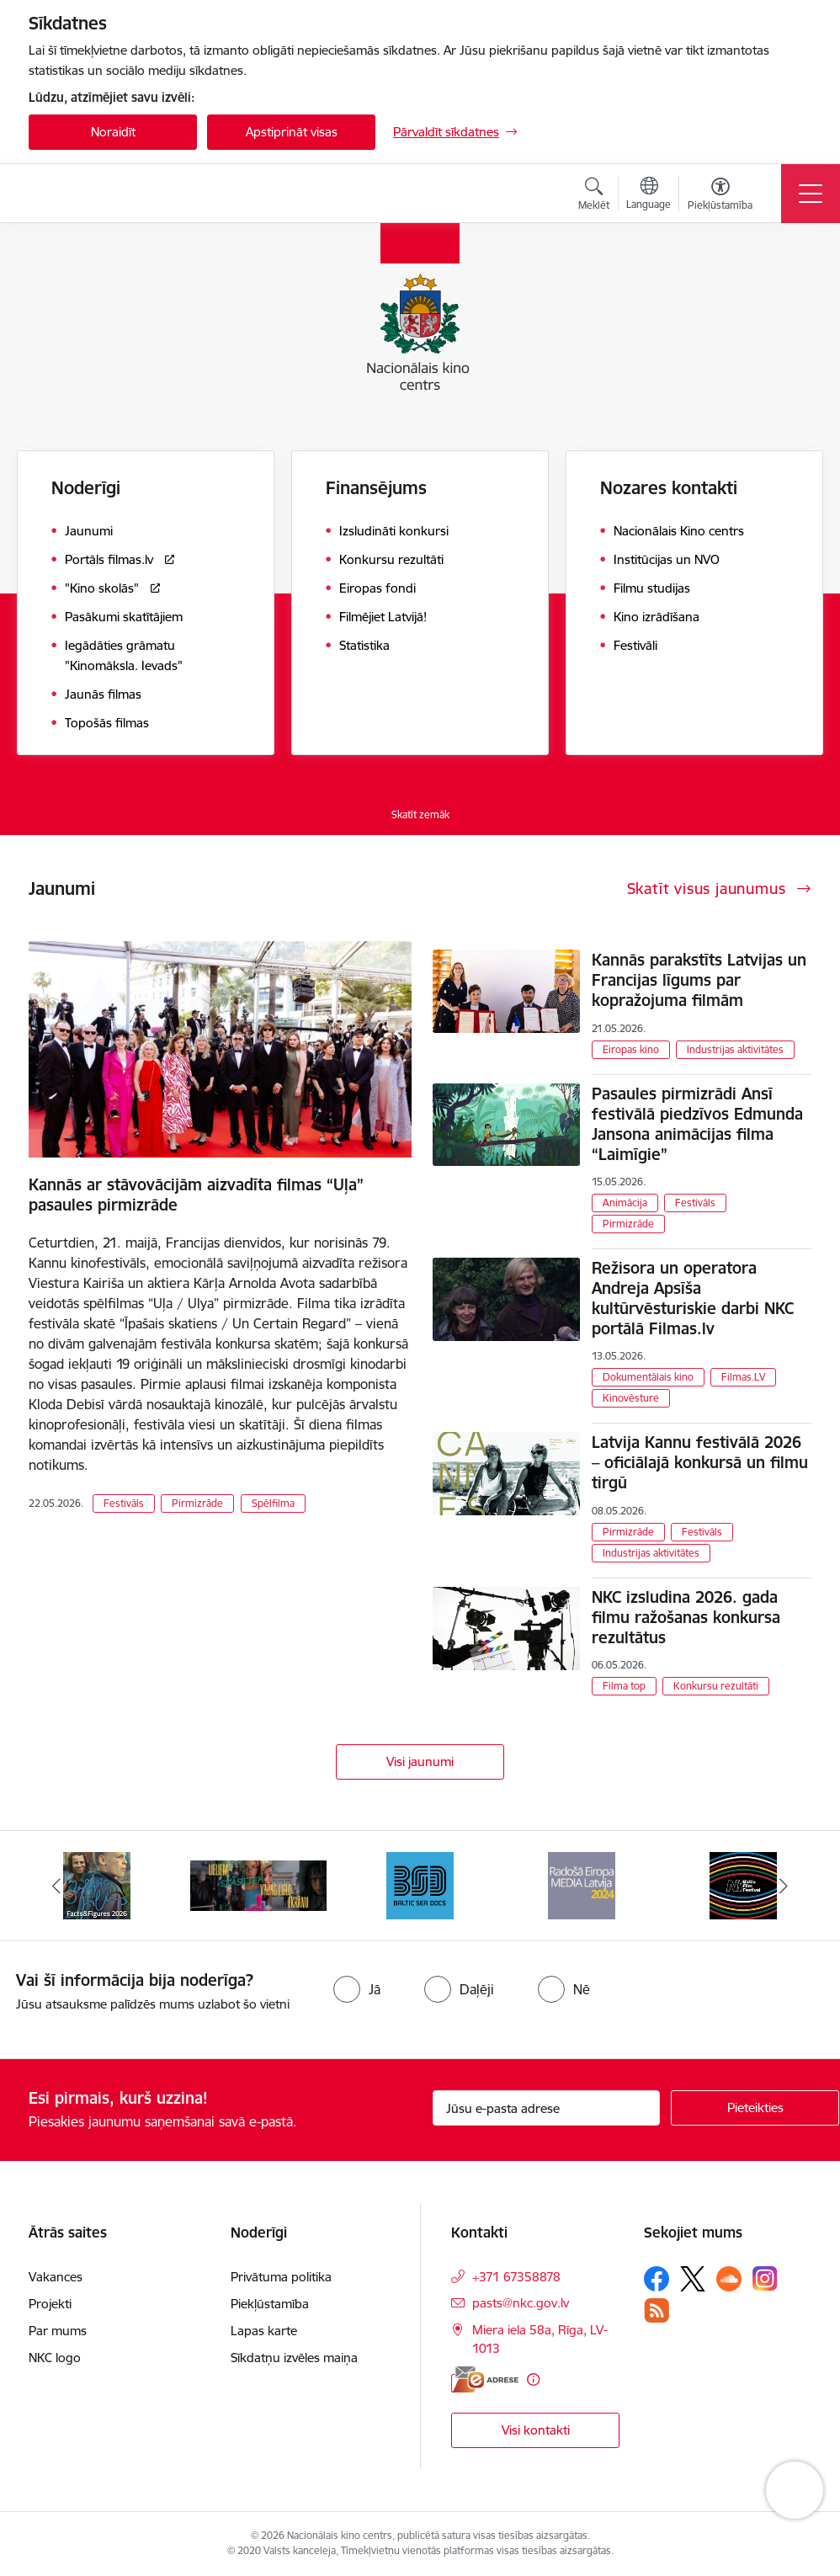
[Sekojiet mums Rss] (656, 2310)
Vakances (55, 2277)
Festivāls (124, 1503)
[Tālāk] (783, 1886)
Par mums (58, 2331)
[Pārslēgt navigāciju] (810, 193)
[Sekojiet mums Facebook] (656, 2278)
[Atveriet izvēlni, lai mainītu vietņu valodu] (648, 195)
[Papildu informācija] (533, 2379)
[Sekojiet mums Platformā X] (692, 2278)
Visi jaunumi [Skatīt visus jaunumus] (420, 1762)
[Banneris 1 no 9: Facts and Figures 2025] (96, 1884)
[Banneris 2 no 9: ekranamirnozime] (258, 1884)
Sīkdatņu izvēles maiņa (294, 2358)
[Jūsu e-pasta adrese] (546, 2108)
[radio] (356, 1989)
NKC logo (55, 2358)
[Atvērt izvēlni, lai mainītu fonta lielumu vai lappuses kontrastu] (720, 196)
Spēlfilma (273, 1503)
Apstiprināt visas (292, 132)
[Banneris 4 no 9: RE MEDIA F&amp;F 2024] (581, 1884)
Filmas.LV (743, 1376)
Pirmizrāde (197, 1503)
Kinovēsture (631, 1398)
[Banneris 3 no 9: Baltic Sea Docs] (420, 1884)
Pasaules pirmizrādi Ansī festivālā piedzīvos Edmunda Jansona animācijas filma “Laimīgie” (697, 1123)
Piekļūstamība (270, 2304)
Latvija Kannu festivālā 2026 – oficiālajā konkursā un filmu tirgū (700, 1462)
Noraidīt (113, 132)
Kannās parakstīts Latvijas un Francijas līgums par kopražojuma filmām (699, 980)
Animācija (625, 1202)
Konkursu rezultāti (715, 1685)
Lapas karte (264, 2331)
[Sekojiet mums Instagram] (765, 2278)
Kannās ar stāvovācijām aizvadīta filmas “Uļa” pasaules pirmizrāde (196, 1194)
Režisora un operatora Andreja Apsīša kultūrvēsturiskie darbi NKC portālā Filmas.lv (693, 1298)
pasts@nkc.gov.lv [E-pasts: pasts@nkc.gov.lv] (520, 2303)
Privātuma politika (281, 2277)
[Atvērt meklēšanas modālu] (594, 196)
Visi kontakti (536, 2430)
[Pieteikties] (755, 2108)
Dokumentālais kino (648, 1376)
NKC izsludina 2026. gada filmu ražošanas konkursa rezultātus (686, 1617)
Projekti (50, 2304)
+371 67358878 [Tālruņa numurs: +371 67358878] (516, 2277)
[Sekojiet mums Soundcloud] (729, 2278)
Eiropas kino (631, 1049)
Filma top (624, 1685)
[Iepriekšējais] (56, 1886)
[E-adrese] (484, 2379)
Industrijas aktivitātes (735, 1049)
